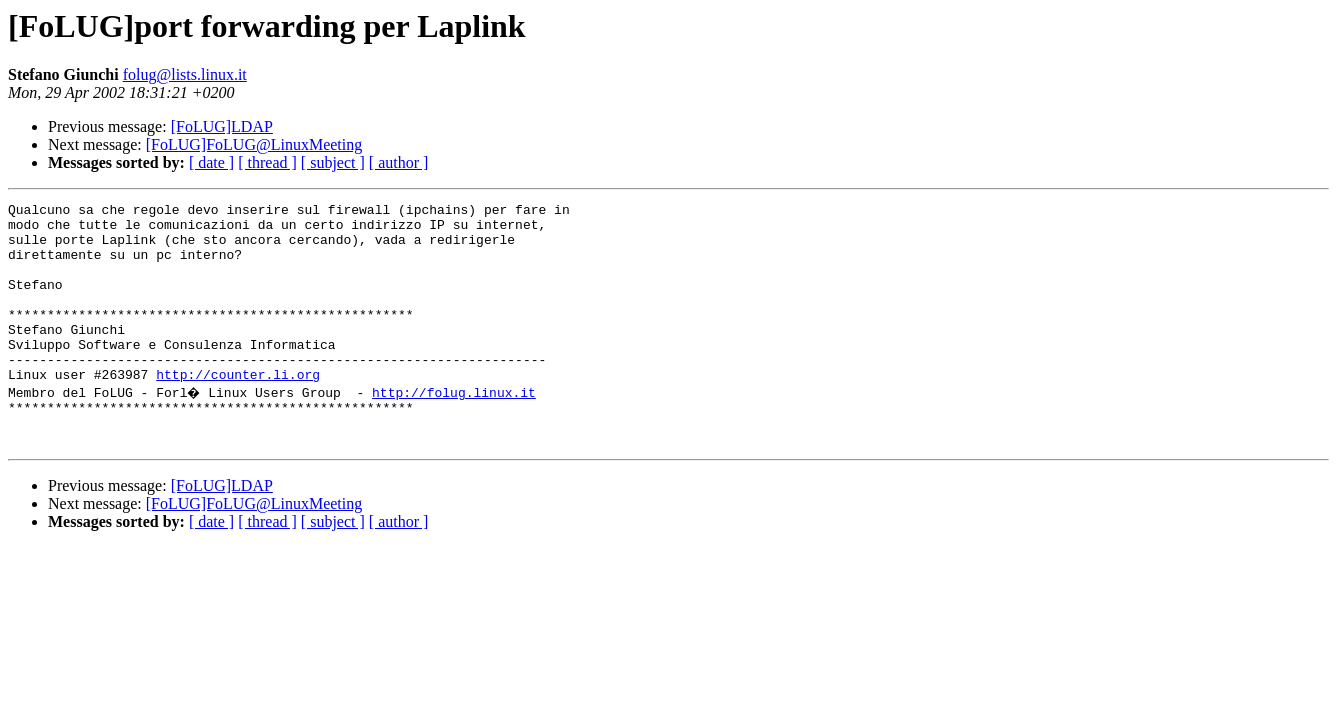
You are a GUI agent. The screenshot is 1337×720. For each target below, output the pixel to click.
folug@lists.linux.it (185, 74)
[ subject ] (333, 162)
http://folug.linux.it (457, 428)
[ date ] (211, 162)
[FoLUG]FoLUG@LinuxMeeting (254, 144)
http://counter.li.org (238, 410)
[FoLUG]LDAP (222, 126)
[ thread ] (267, 162)
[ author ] (399, 162)
